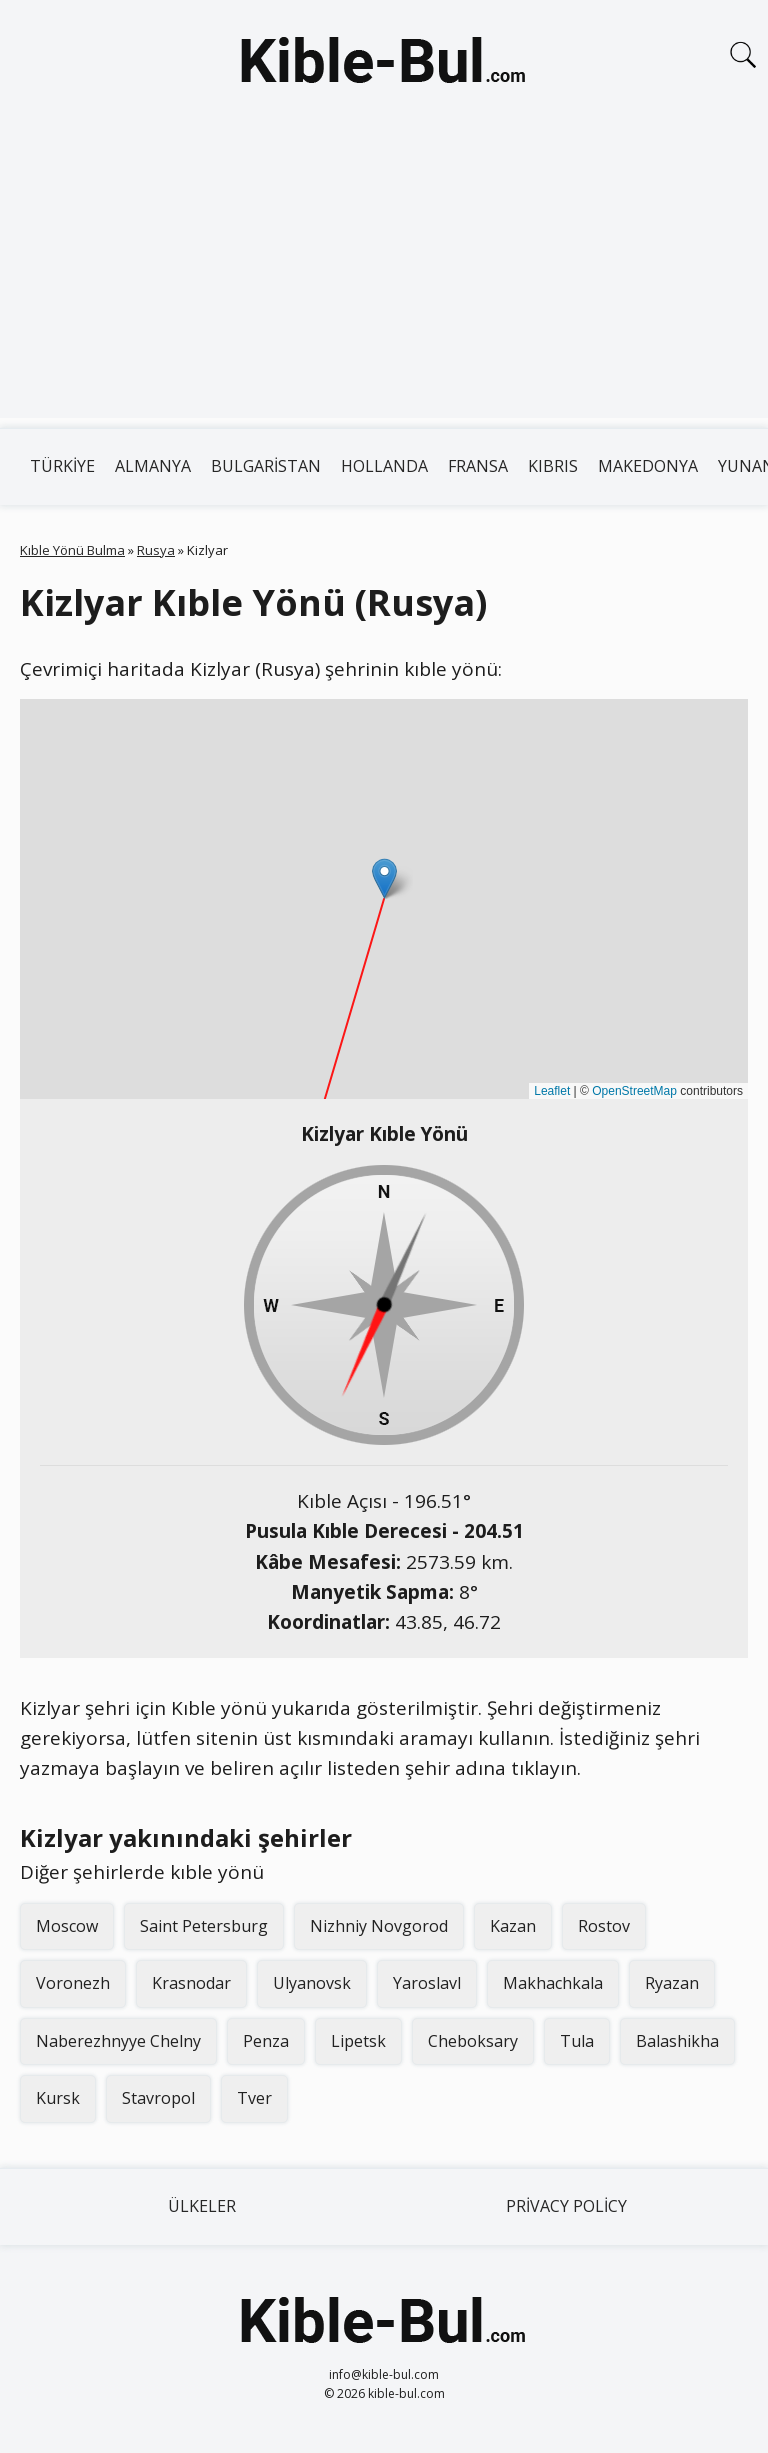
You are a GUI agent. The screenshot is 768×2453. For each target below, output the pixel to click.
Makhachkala (553, 1983)
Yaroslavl (427, 1983)
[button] (384, 878)
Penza (266, 2041)
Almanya (153, 466)
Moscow (67, 1926)
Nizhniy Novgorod (379, 1926)
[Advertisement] (384, 278)
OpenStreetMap (634, 1091)
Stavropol (158, 2098)
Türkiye (62, 466)
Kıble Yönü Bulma (72, 550)
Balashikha (677, 2041)
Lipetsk (358, 2041)
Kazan (513, 1926)
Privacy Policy (566, 2206)
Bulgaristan (266, 466)
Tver (254, 2098)
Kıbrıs (553, 466)
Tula (577, 2041)
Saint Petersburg (204, 1926)
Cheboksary (473, 2041)
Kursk (58, 2098)
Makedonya (648, 466)
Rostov (604, 1926)
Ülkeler (202, 2206)
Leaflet (552, 1091)
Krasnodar (191, 1983)
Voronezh (73, 1983)
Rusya (156, 550)
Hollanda (384, 466)
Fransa (478, 466)
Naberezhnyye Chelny (118, 2041)
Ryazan (672, 1983)
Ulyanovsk (312, 1983)
